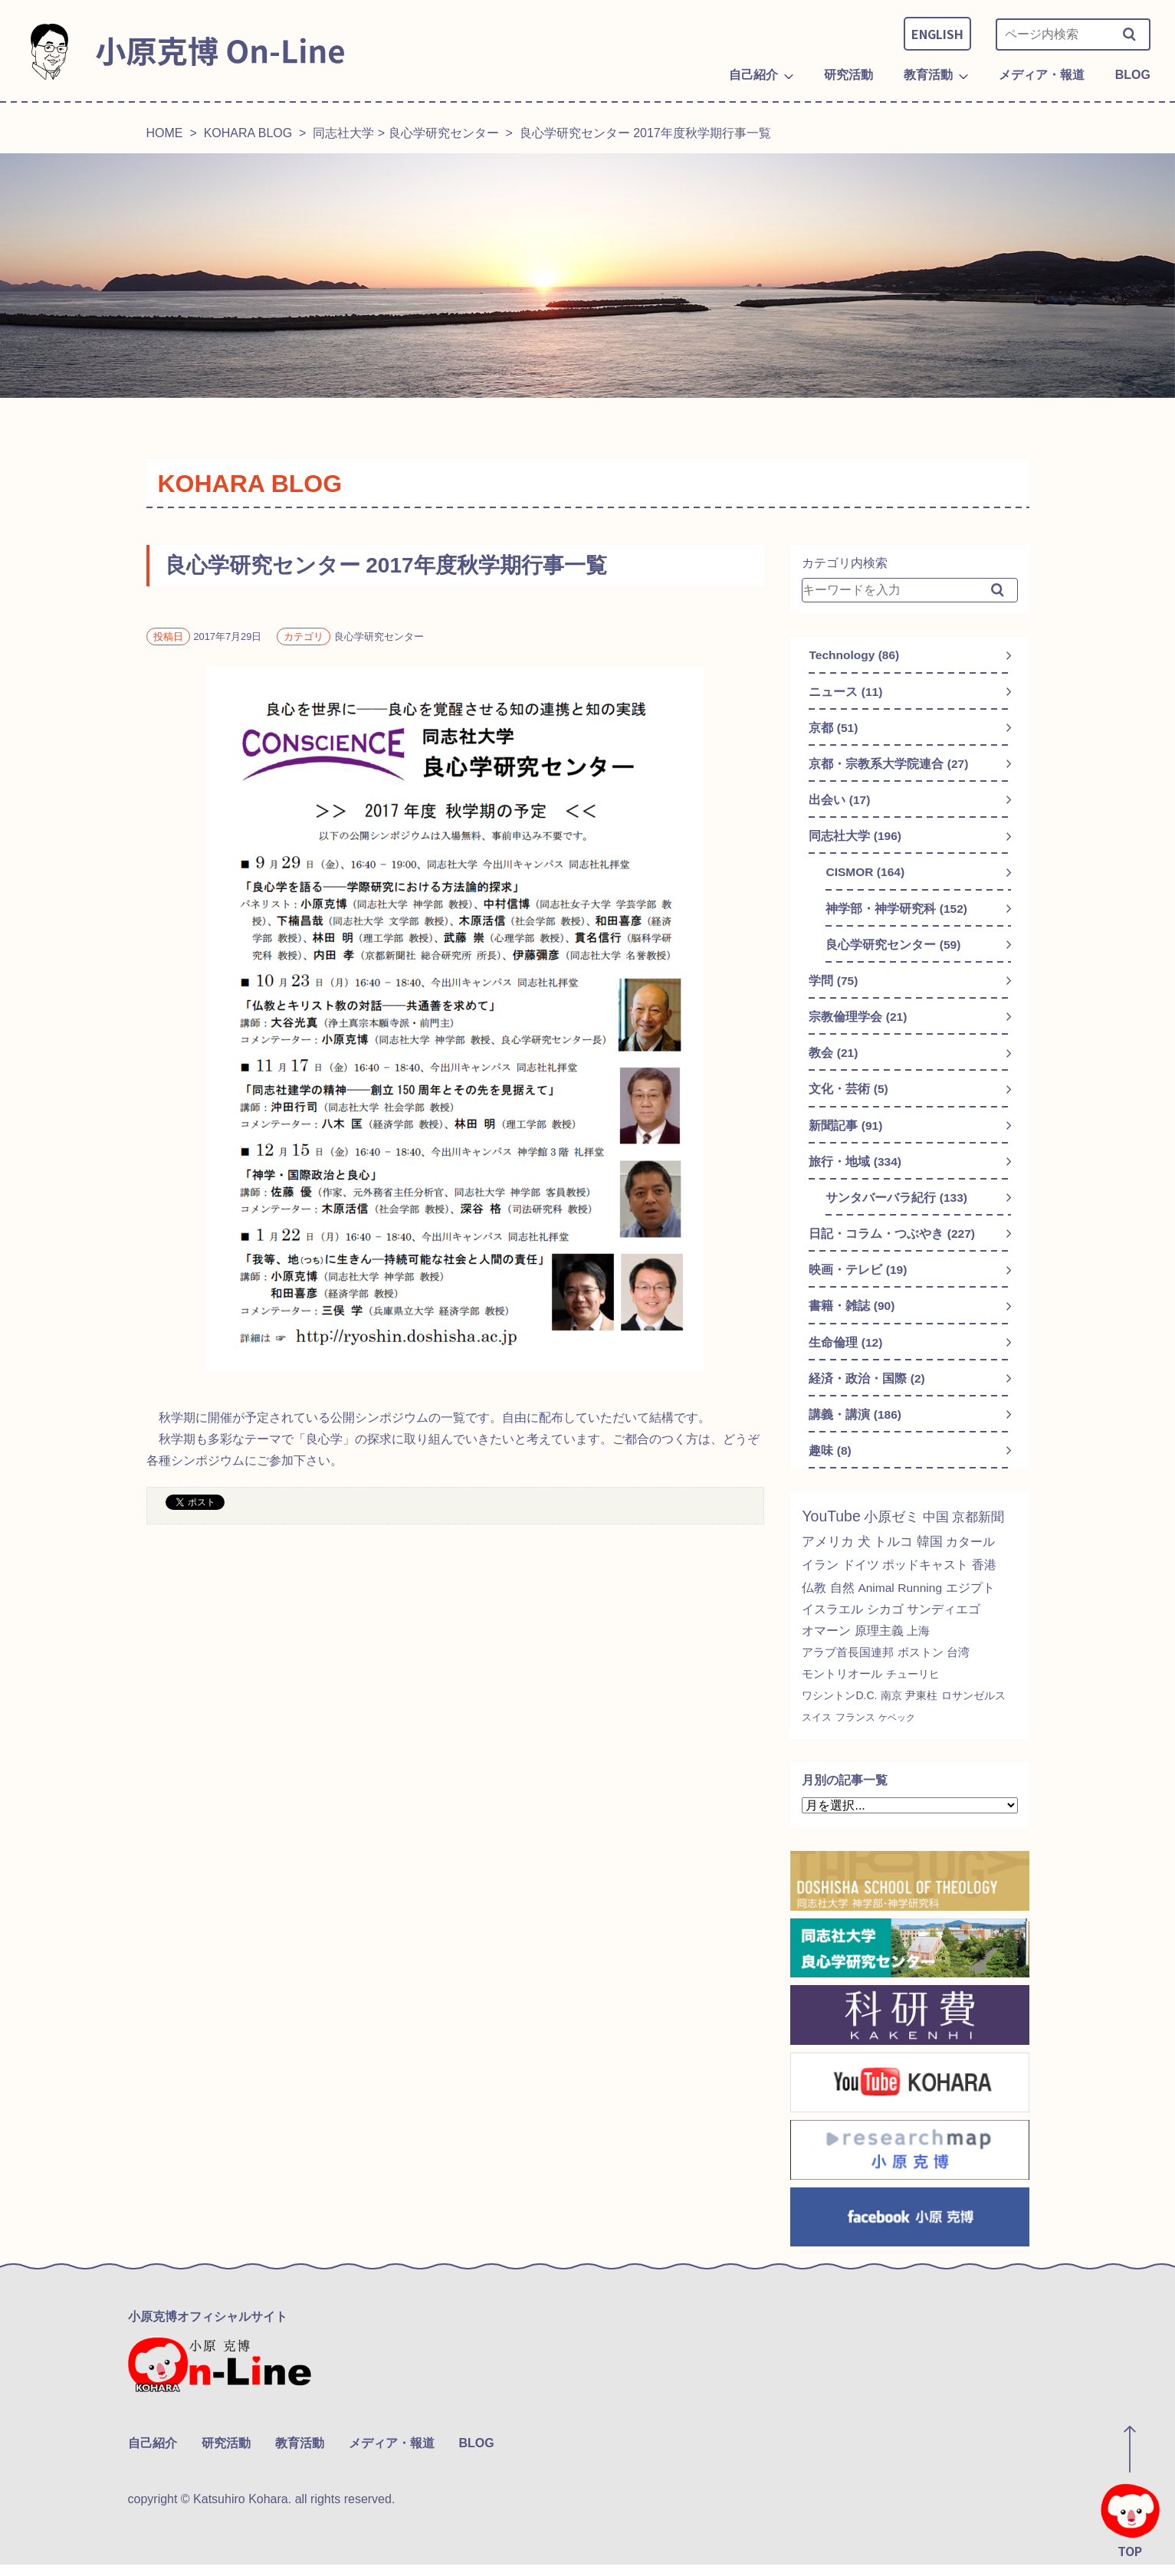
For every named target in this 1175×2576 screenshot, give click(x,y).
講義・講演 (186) (855, 1427)
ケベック (904, 1732)
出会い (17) (840, 802)
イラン (821, 1579)
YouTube (832, 1530)
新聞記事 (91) (846, 1133)
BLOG (476, 2454)
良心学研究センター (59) (893, 949)
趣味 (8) (830, 1464)
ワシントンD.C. (840, 1710)
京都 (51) (833, 728)
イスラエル (832, 1623)
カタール (979, 1556)
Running (925, 1602)
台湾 (958, 1666)
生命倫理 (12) (846, 1353)
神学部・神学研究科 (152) (896, 912)
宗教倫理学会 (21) (858, 1022)
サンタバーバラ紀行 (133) (896, 1206)
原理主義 (879, 1645)
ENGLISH (937, 34)
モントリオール (842, 1688)
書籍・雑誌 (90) (852, 1317)
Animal (879, 1602)
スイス (818, 1732)
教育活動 (299, 2454)
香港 (995, 1579)
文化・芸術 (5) (848, 1096)
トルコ (898, 1556)
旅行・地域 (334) (855, 1169)
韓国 (936, 1556)
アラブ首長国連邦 (848, 1666)
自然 (845, 1602)
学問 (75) (833, 986)
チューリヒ (913, 1688)
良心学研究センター (444, 132)
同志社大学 (343, 132)
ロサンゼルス (974, 1710)
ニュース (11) (846, 691)
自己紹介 (152, 2454)
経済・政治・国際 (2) (867, 1390)
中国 (938, 1531)
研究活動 (226, 2454)
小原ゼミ (893, 1531)
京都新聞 (982, 1531)
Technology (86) (855, 654)
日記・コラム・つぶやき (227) (892, 1243)
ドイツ (864, 1579)
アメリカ (829, 1556)
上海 (918, 1645)
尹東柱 (922, 1710)
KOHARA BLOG (248, 132)
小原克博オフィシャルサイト (207, 2331)
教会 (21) (833, 1059)
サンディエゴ (943, 1623)
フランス (859, 1732)
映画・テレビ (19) (858, 1280)
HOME (164, 132)
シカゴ (885, 1623)
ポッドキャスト (932, 1579)
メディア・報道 (392, 2454)
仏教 (815, 1602)
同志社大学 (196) (855, 838)
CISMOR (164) (866, 875)
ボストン (921, 1666)
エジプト (975, 1602)
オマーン (826, 1645)
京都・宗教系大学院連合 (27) (889, 765)
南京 (892, 1710)
